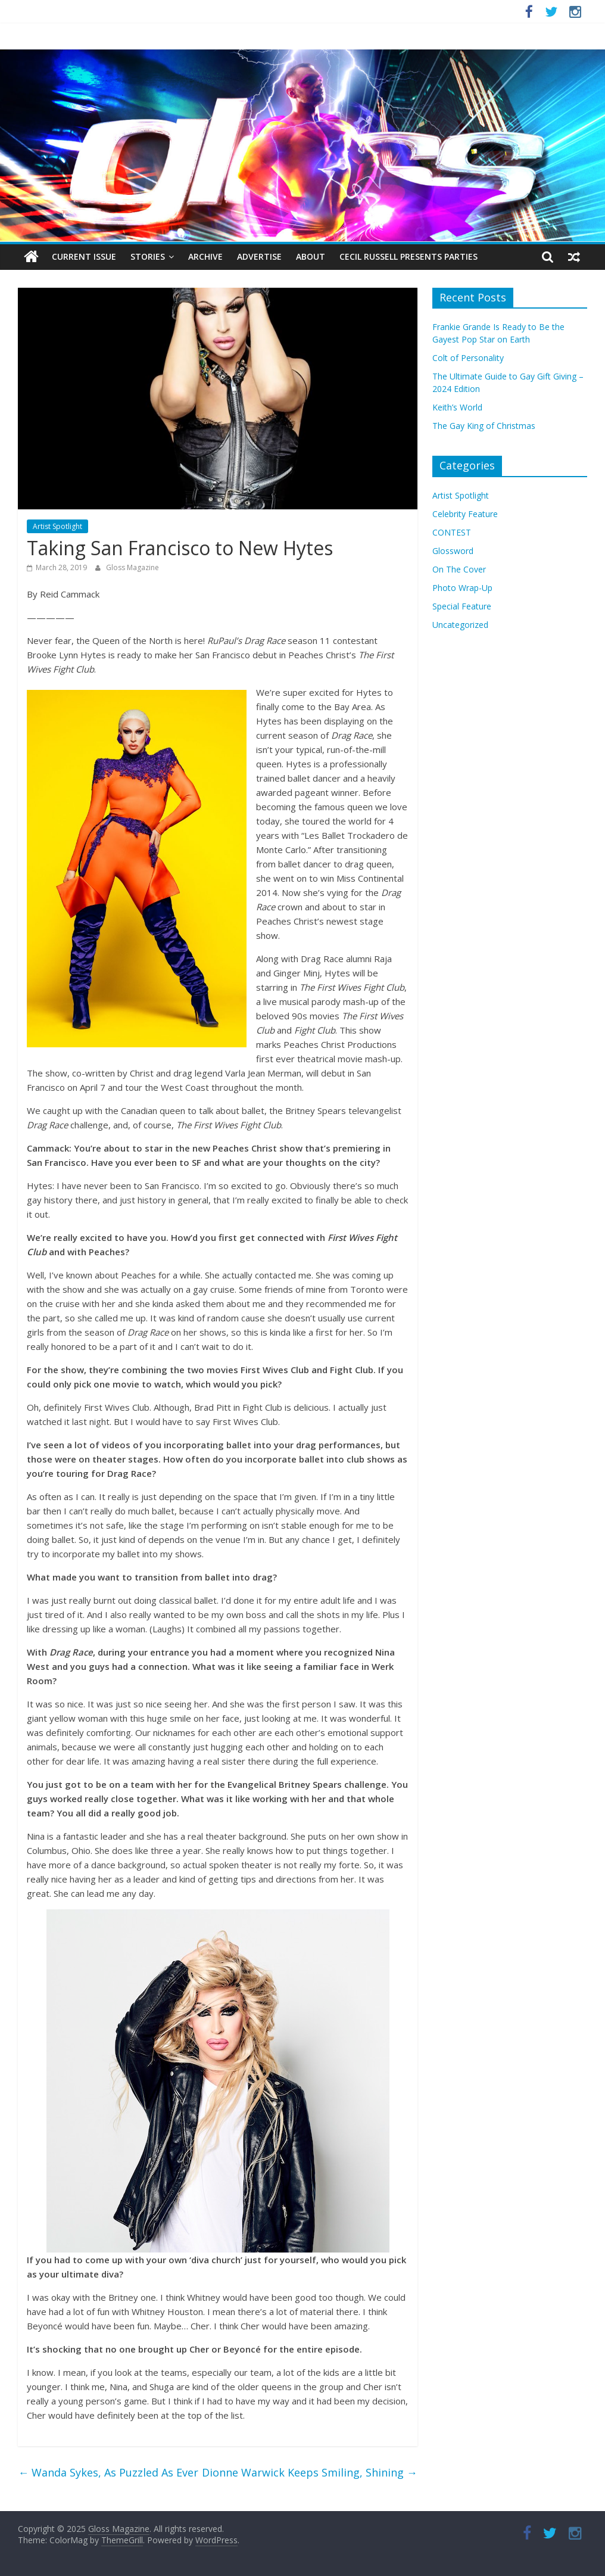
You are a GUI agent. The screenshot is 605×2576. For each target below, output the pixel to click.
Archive (205, 256)
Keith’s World (457, 407)
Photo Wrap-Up (462, 587)
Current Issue (84, 256)
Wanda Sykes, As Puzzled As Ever (108, 2472)
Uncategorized (460, 624)
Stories (147, 256)
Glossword (452, 550)
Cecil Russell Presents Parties (408, 256)
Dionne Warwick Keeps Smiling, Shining (309, 2472)
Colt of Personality (468, 357)
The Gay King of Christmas (483, 425)
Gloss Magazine (132, 567)
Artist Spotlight (57, 526)
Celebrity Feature (465, 513)
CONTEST (451, 532)
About (310, 256)
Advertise (259, 256)
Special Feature (461, 606)
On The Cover (459, 569)
